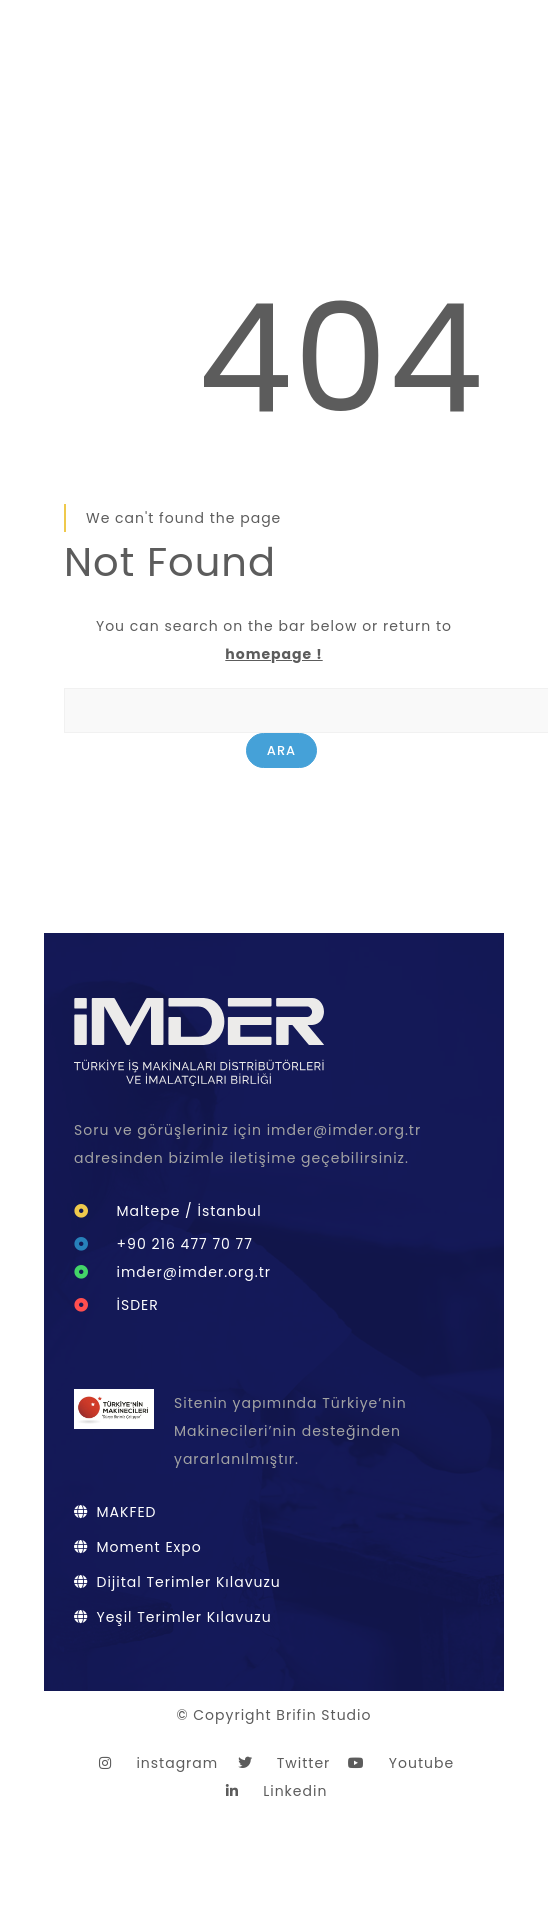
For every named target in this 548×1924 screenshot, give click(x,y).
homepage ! (273, 654)
